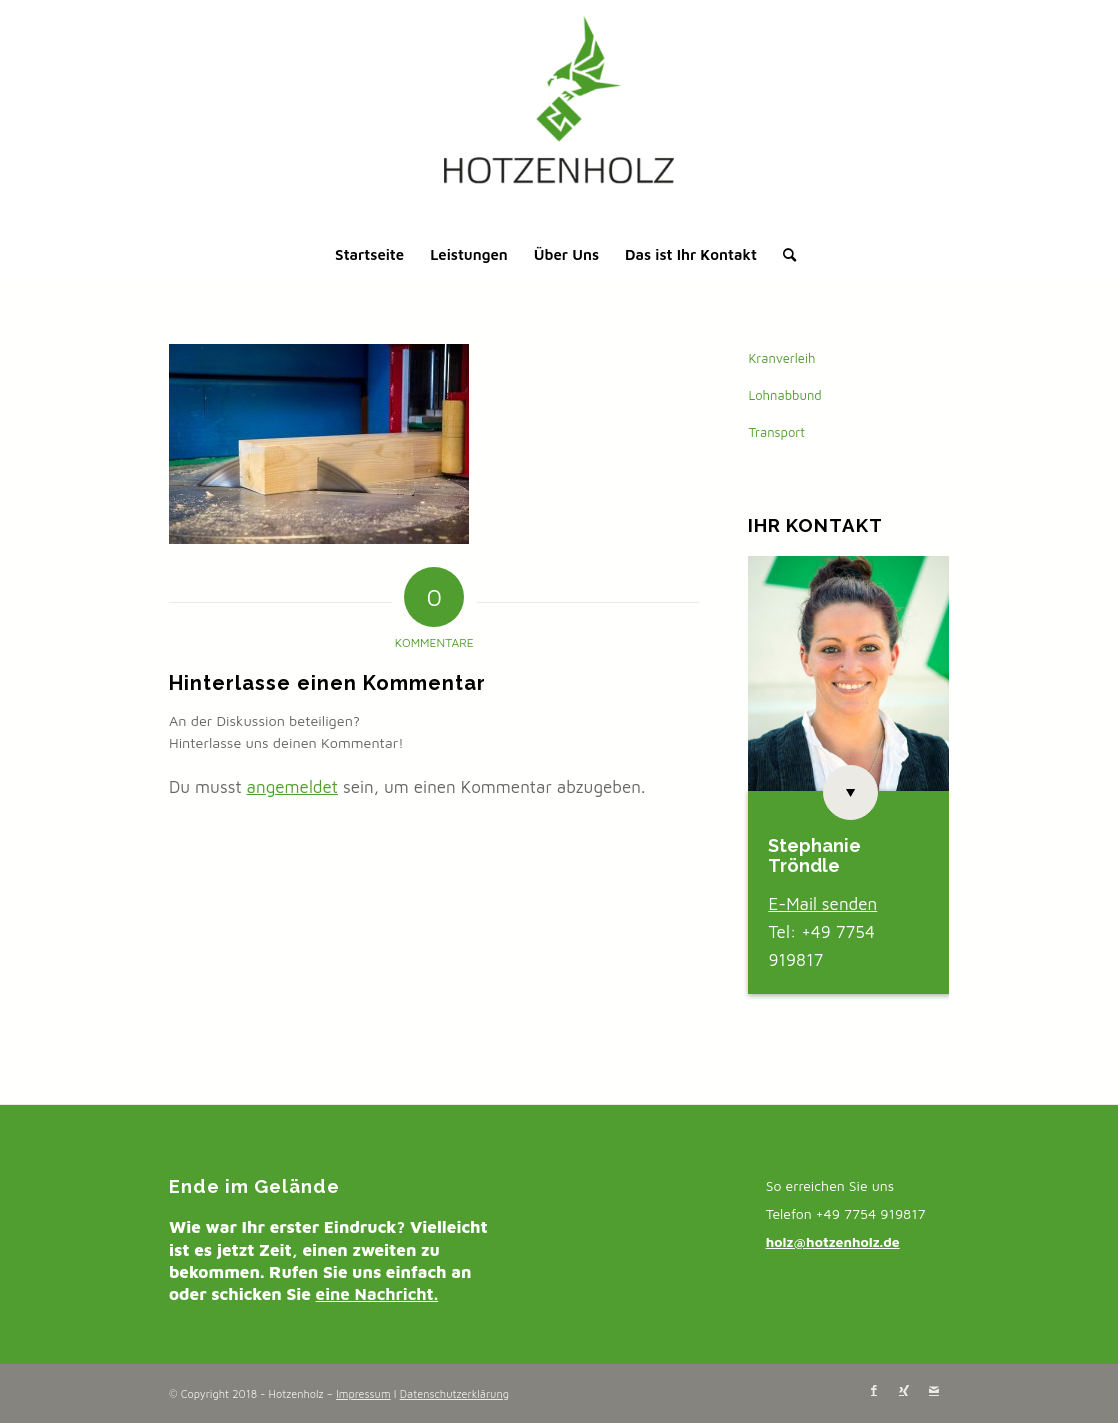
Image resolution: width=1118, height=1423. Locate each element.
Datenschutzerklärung (454, 1393)
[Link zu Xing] (904, 1390)
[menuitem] (369, 255)
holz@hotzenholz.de (833, 1241)
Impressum (363, 1393)
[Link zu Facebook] (874, 1390)
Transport (776, 432)
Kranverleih (781, 358)
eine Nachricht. (377, 1294)
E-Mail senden (822, 904)
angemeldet (292, 787)
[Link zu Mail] (934, 1390)
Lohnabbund (784, 395)
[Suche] (783, 255)
